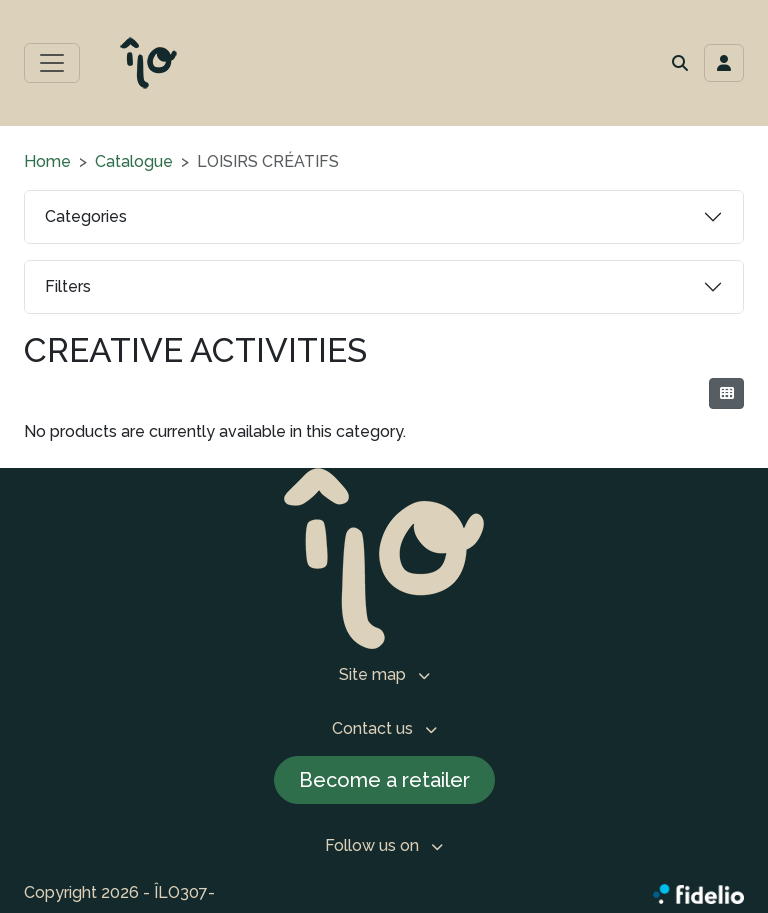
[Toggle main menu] (52, 63)
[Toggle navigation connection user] (724, 63)
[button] (680, 63)
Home (47, 161)
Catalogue (134, 161)
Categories (86, 216)
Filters (68, 286)
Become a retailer (384, 780)
